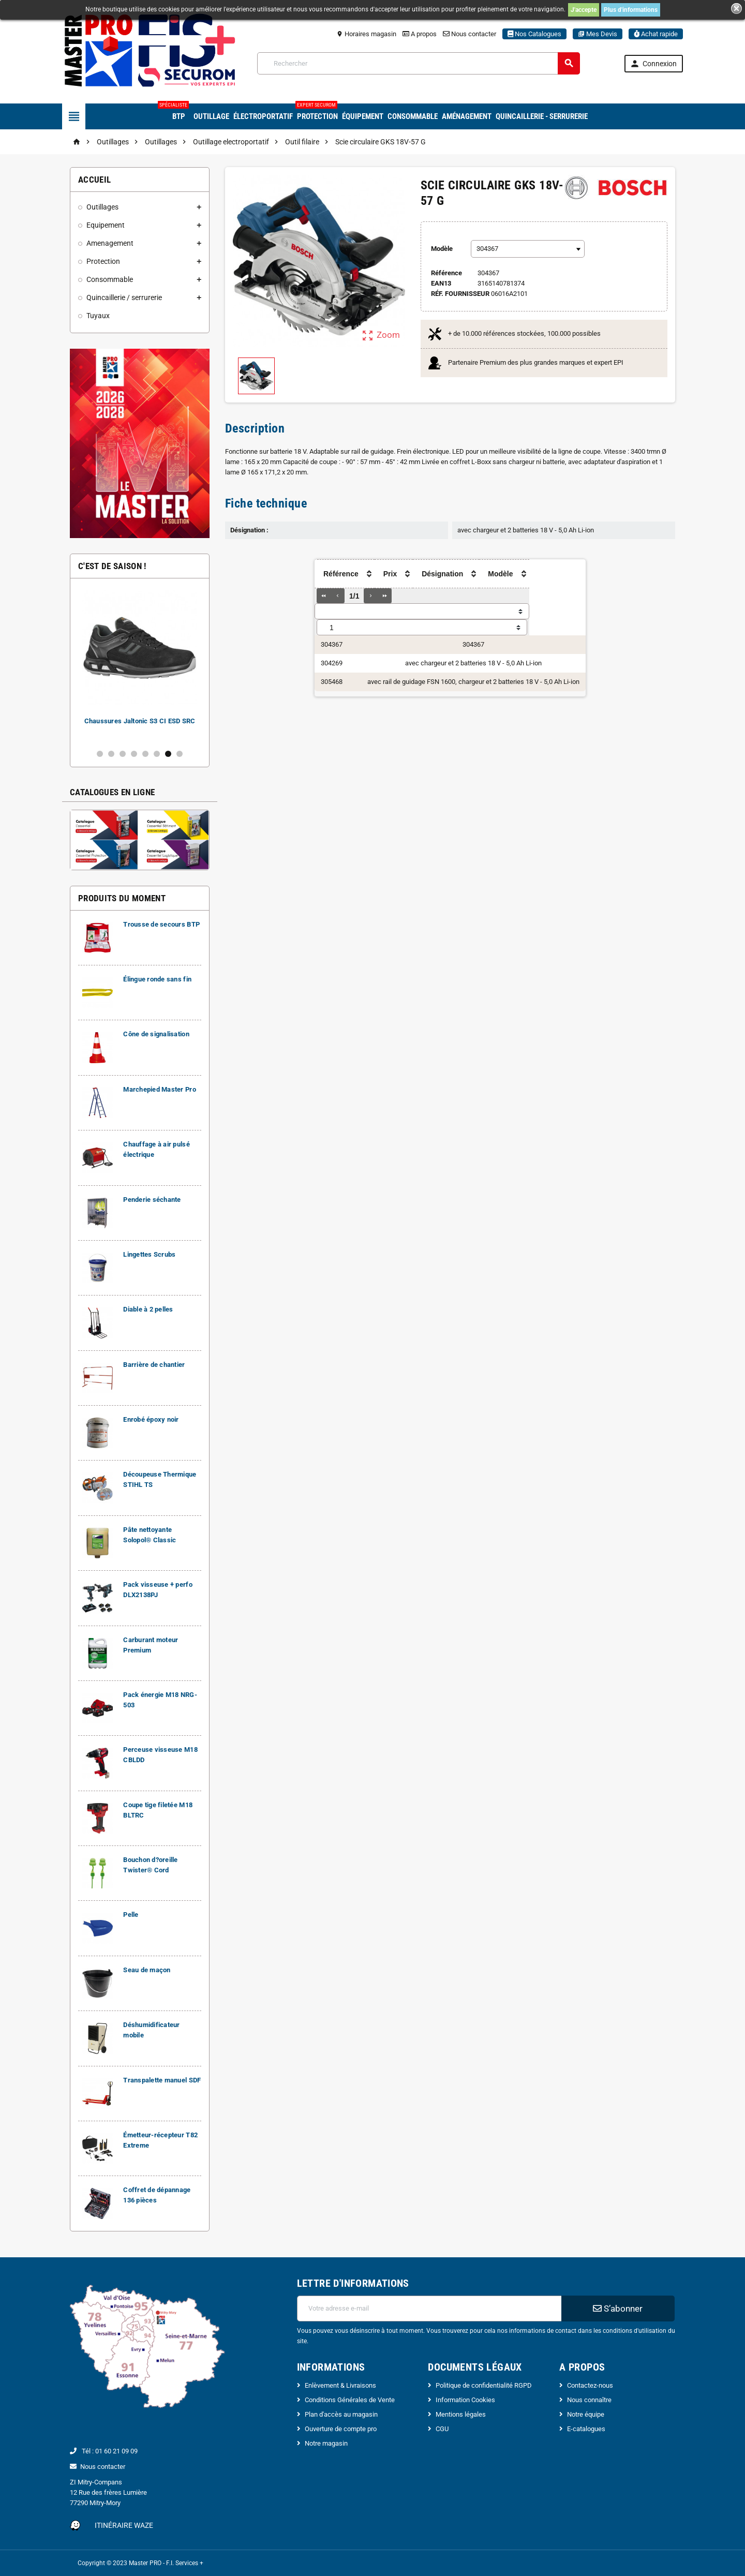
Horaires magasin (366, 34)
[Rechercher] (418, 63)
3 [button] (123, 754)
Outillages (102, 207)
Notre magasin (326, 2443)
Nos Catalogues (534, 34)
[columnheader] (294, 574)
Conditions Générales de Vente (350, 2400)
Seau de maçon (146, 1970)
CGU (442, 2429)
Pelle (130, 1914)
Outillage (211, 116)
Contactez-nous (590, 2385)
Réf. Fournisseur (460, 293)
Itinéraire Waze (124, 2525)
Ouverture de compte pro (341, 2429)
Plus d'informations (631, 9)
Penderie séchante (152, 1199)
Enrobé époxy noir (151, 1419)
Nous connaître (589, 2400)
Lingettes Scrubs (149, 1254)
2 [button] (111, 754)
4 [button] (134, 754)
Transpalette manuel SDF (162, 2080)
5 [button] (145, 754)
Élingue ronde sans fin (157, 979)
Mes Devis (597, 34)
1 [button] (100, 754)
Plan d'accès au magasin (341, 2414)
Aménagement (466, 116)
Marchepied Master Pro (159, 1089)
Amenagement (109, 243)
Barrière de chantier (154, 1364)
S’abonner (618, 2308)
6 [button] (157, 754)
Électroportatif (263, 116)
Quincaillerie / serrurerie (124, 297)
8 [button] (179, 754)
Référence (446, 273)
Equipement (105, 225)
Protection (316, 112)
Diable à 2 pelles (148, 1309)
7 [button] (168, 754)
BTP (177, 112)
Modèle (442, 248)
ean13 (441, 283)
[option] (139, 663)
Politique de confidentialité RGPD (484, 2385)
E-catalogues (586, 2429)
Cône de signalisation (156, 1034)
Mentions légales (461, 2414)
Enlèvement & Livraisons (340, 2385)
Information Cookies (465, 2400)
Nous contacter (469, 34)
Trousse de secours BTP (161, 924)
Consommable (413, 116)
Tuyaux (98, 315)
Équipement (362, 116)
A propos (420, 34)
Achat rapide (656, 34)
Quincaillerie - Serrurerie (542, 116)
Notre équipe (585, 2414)
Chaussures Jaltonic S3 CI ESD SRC (140, 721)
